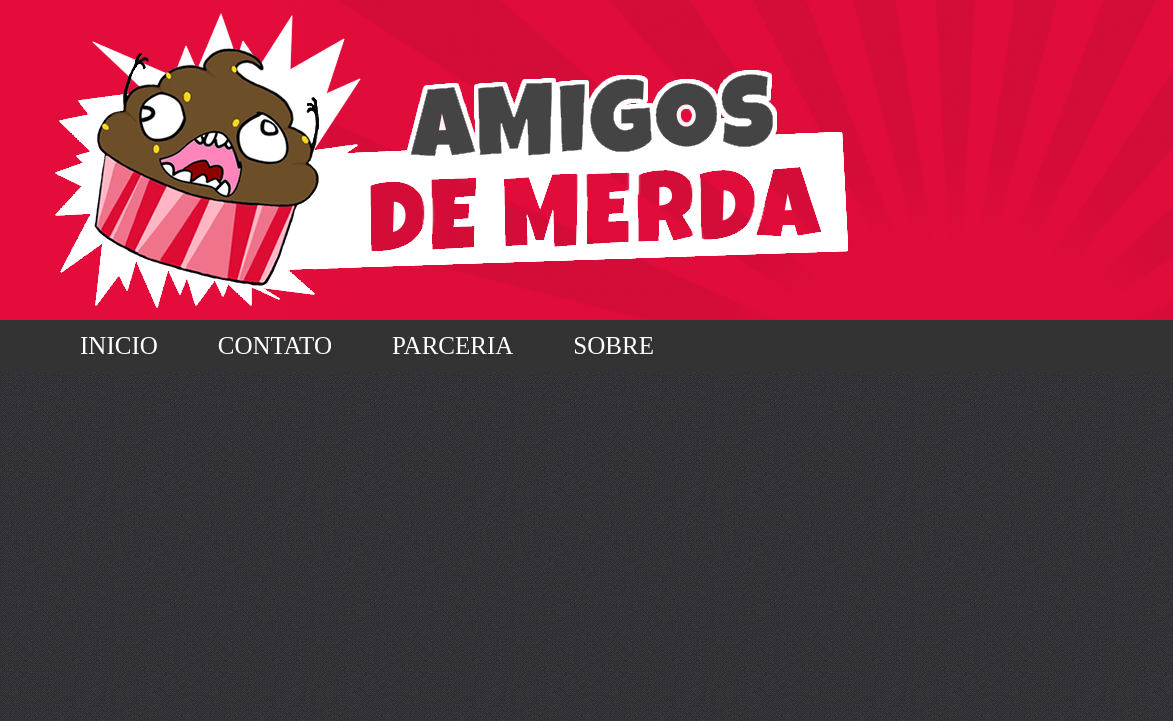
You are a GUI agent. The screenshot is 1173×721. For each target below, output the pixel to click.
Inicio (119, 345)
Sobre (613, 345)
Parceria (452, 345)
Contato (275, 345)
